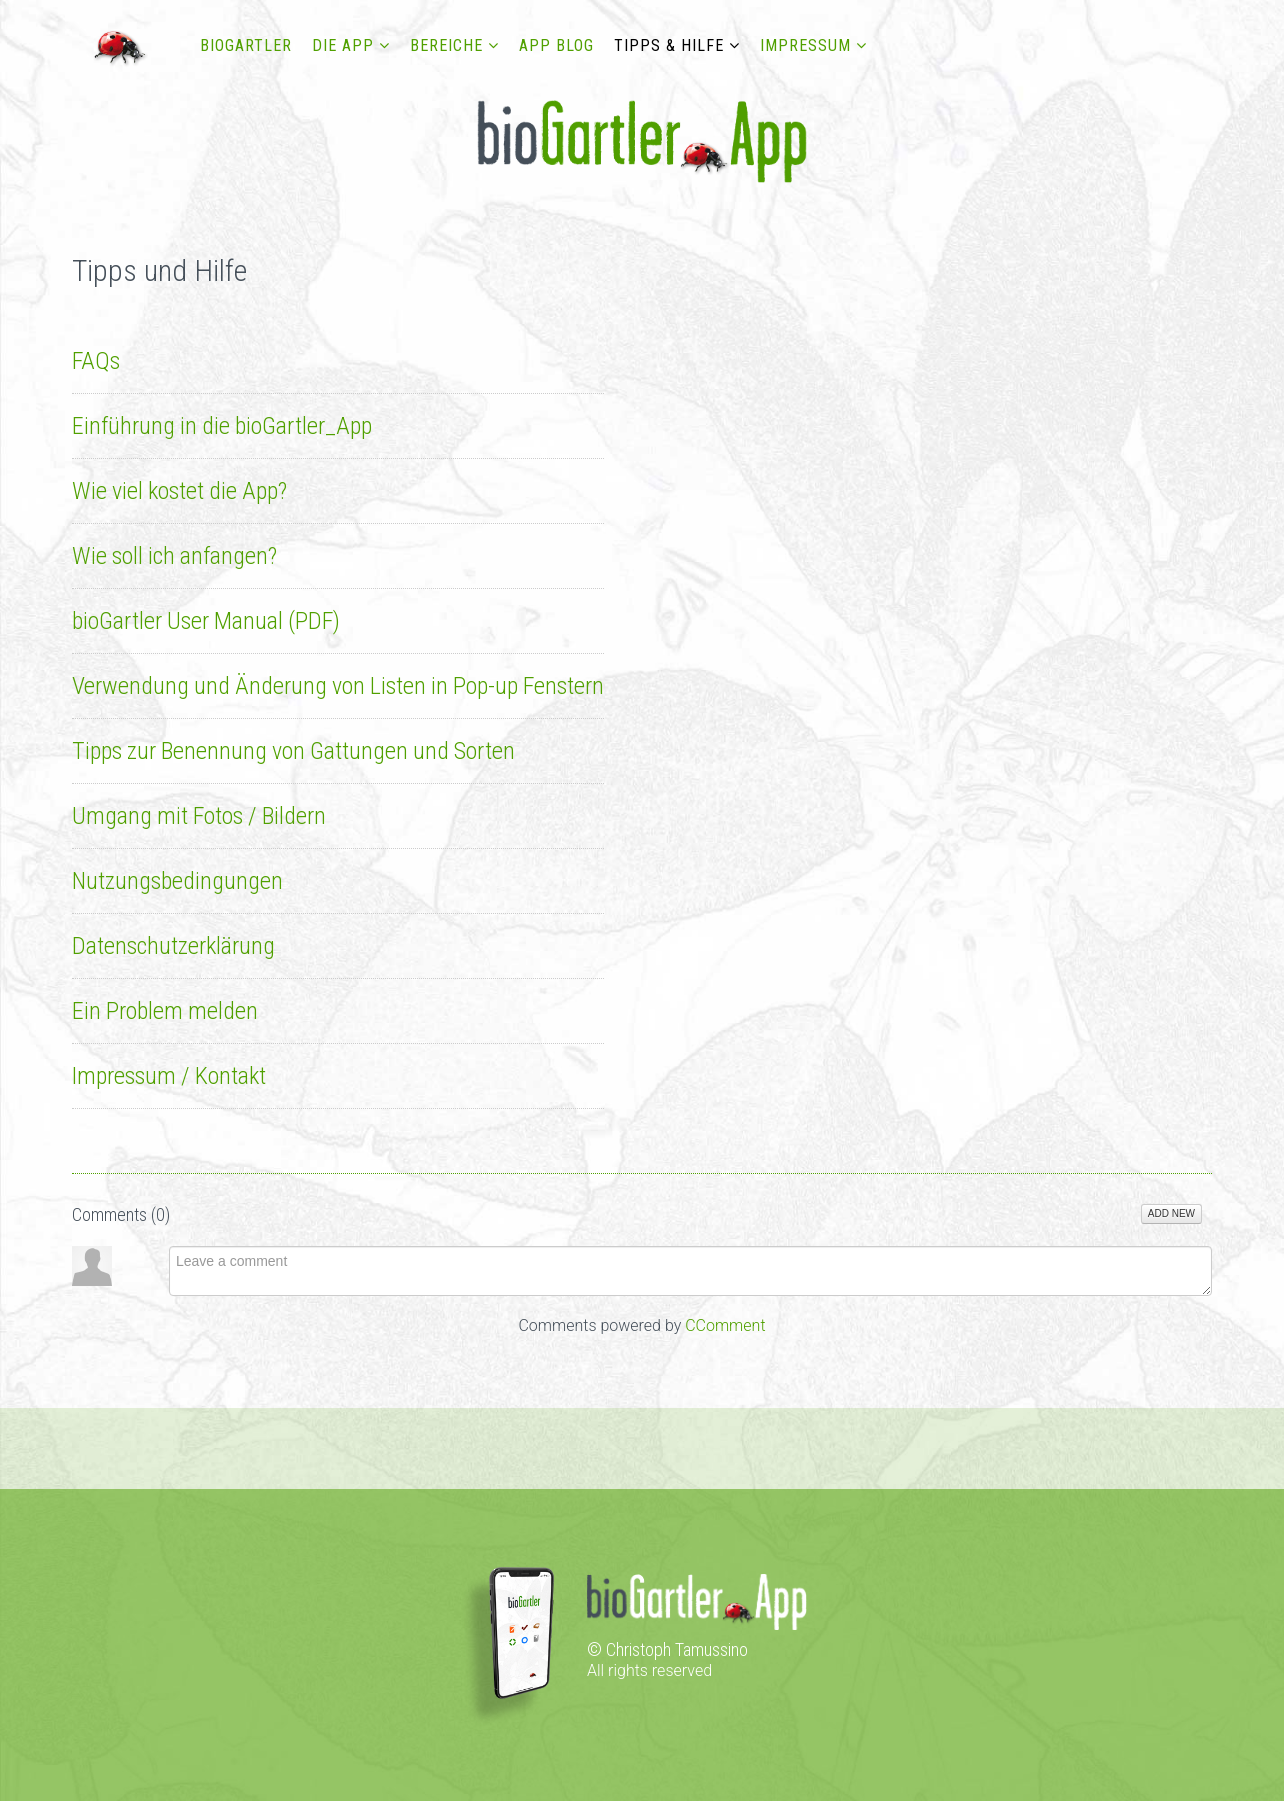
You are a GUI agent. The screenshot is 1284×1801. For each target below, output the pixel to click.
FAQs (96, 361)
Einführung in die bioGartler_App (222, 426)
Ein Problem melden (165, 1011)
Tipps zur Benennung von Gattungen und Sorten (293, 751)
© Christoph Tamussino (667, 1649)
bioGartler (246, 45)
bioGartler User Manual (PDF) (206, 621)
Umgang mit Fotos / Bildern (199, 816)
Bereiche (446, 45)
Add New (1171, 1213)
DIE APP (343, 45)
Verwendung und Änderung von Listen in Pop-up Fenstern (338, 686)
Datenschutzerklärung (173, 946)
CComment (725, 1325)
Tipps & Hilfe (669, 45)
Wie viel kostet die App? (179, 491)
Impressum (805, 45)
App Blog (556, 45)
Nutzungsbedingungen (177, 881)
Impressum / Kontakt (169, 1076)
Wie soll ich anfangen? (174, 556)
